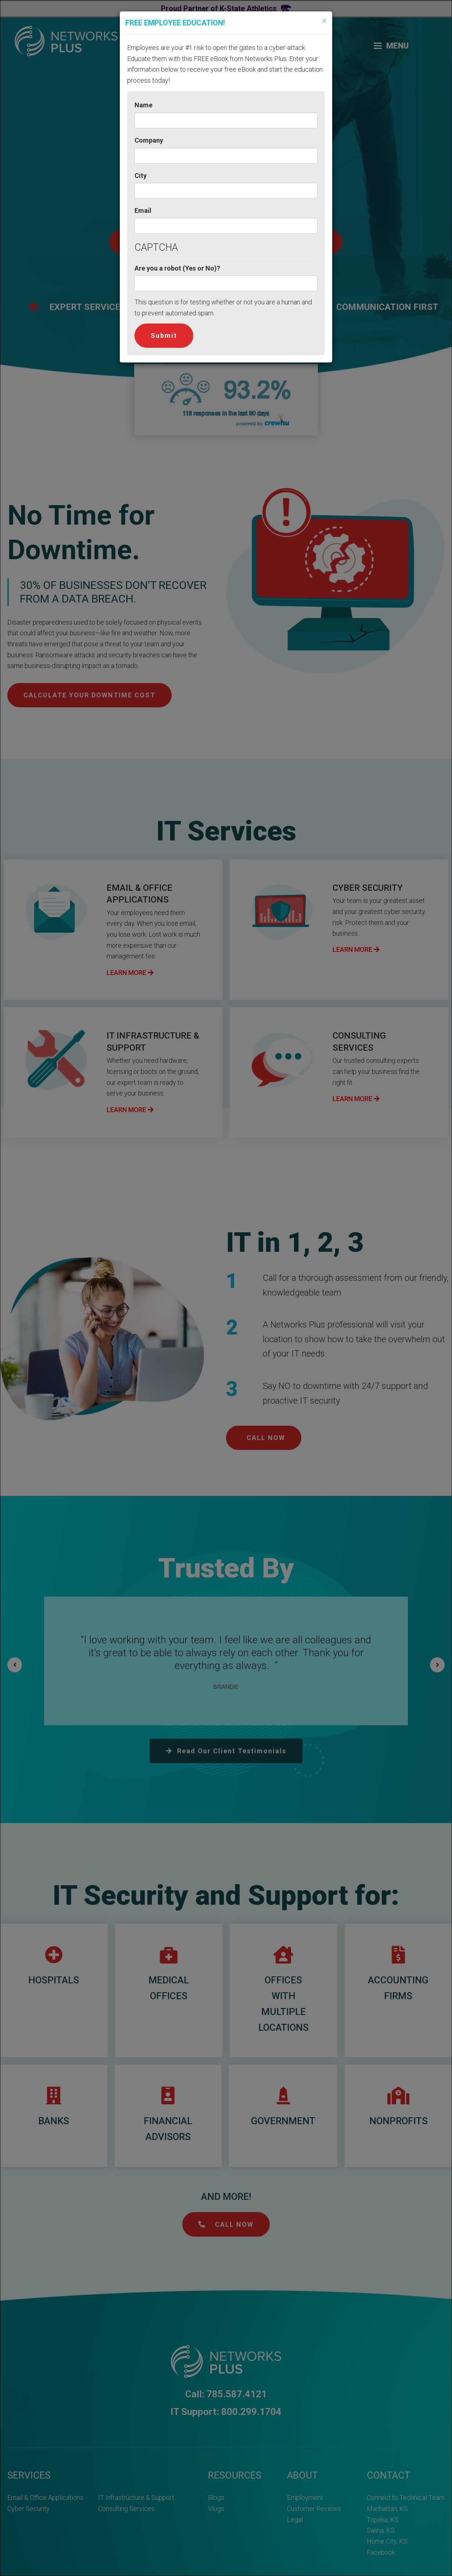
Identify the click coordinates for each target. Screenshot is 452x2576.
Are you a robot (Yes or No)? (177, 268)
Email (142, 210)
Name (143, 105)
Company (148, 140)
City (140, 175)
